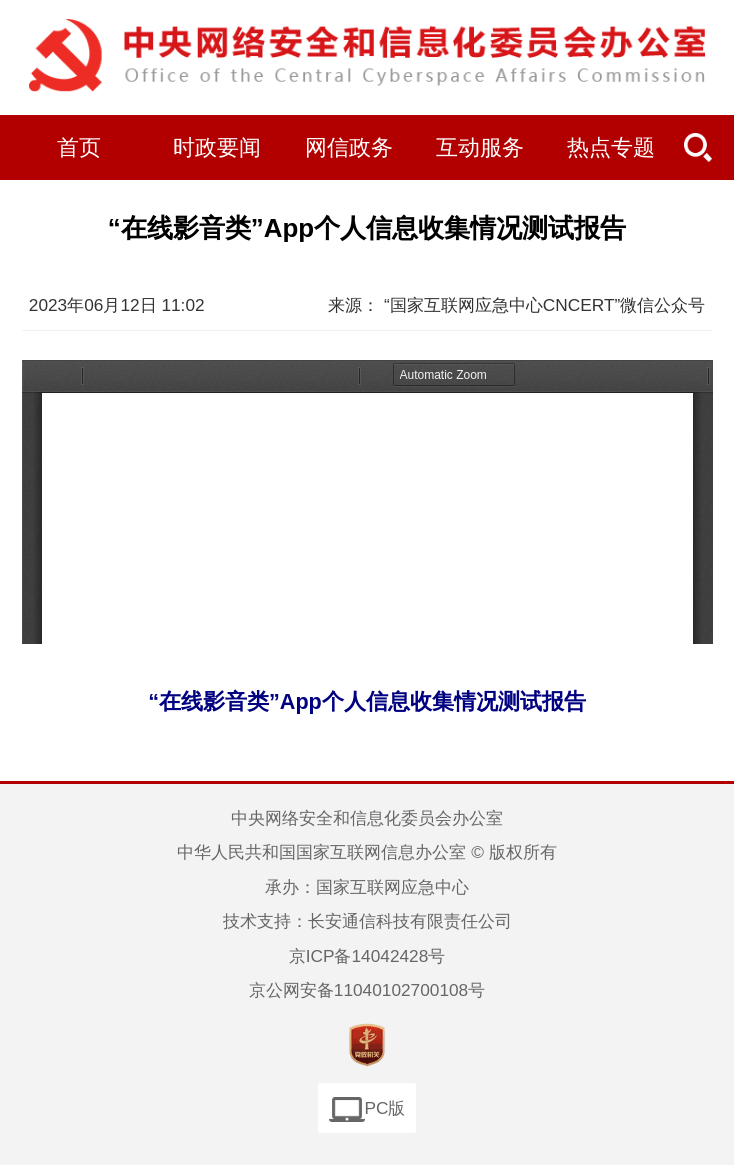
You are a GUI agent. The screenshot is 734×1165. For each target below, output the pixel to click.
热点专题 (611, 148)
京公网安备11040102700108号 (367, 990)
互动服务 (480, 148)
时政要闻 (217, 148)
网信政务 (349, 148)
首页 (79, 148)
